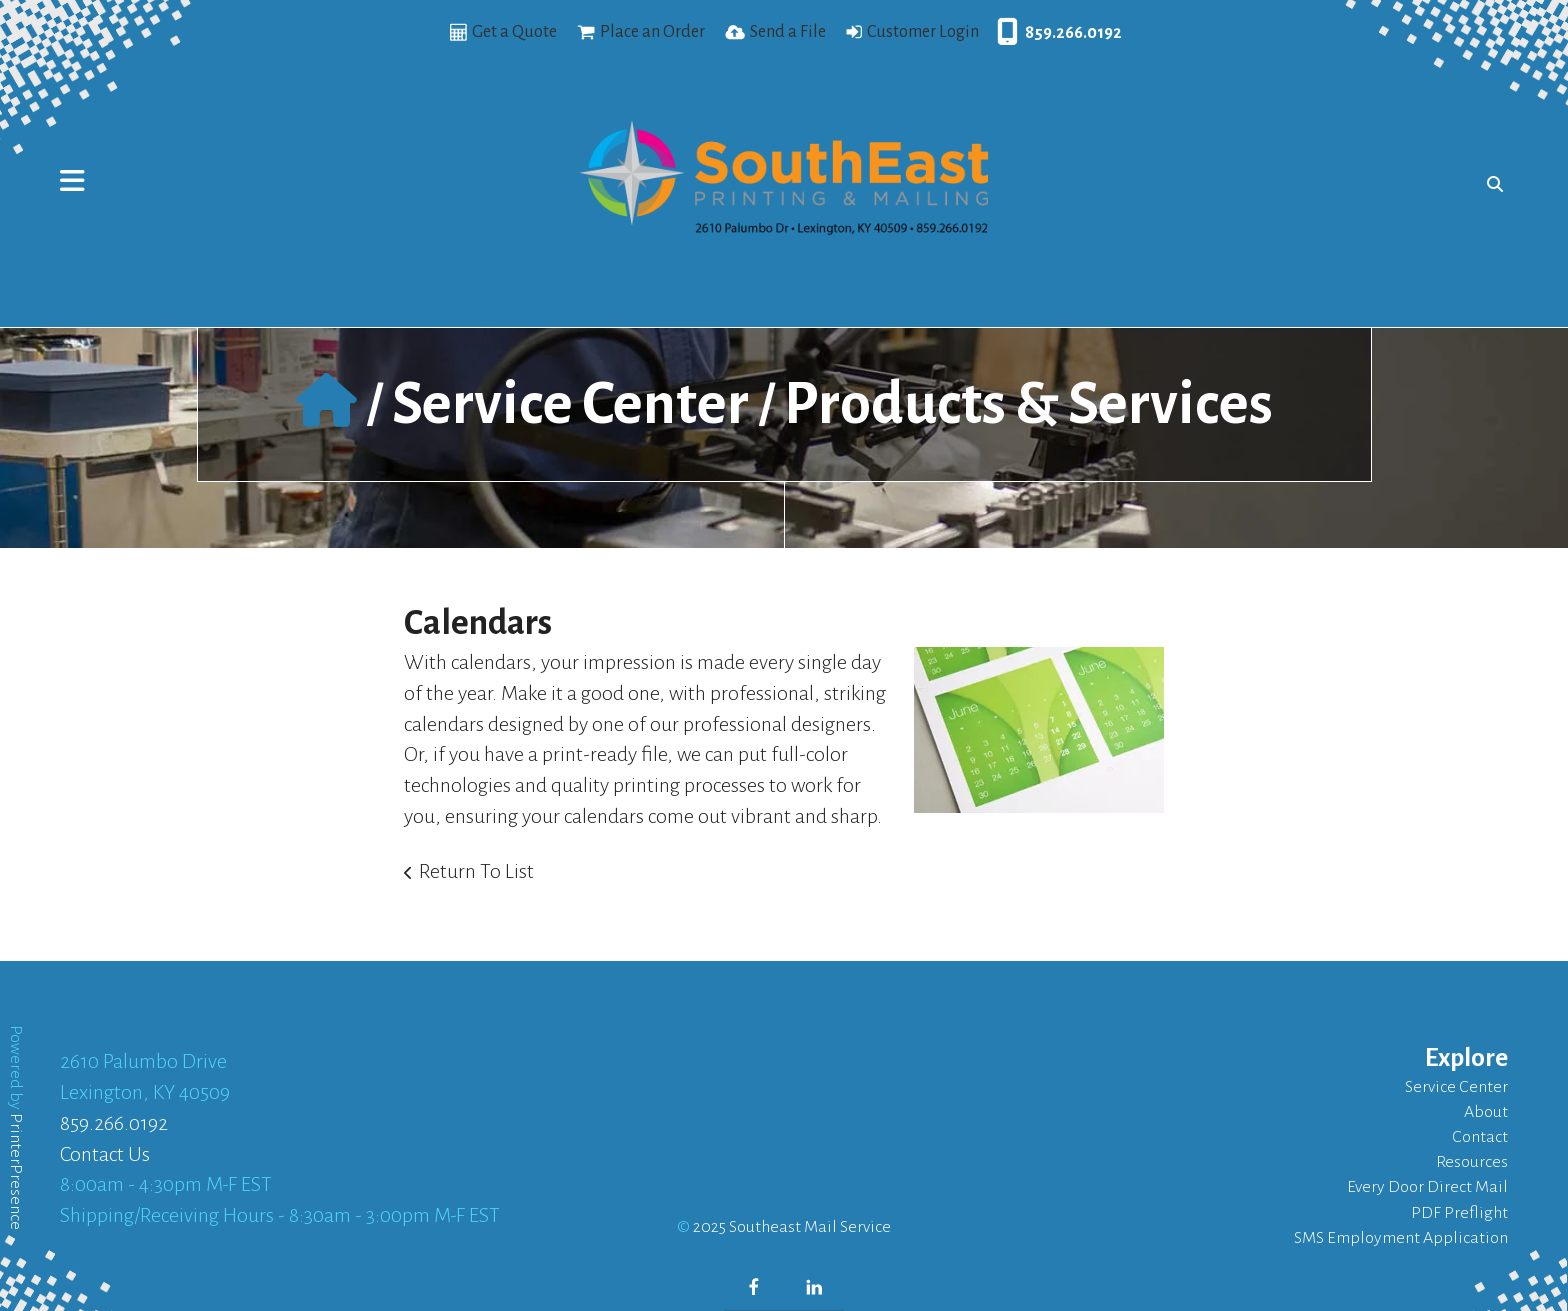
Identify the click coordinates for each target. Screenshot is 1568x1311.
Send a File (788, 32)
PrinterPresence (16, 1171)
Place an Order (652, 32)
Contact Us (105, 1154)
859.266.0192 (1073, 33)
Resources (1472, 1162)
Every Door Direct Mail (1427, 1187)
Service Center (570, 404)
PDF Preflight (1459, 1213)
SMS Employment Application (1401, 1238)
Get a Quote (514, 32)
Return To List (476, 871)
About (1486, 1112)
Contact (1480, 1137)
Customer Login (923, 32)
